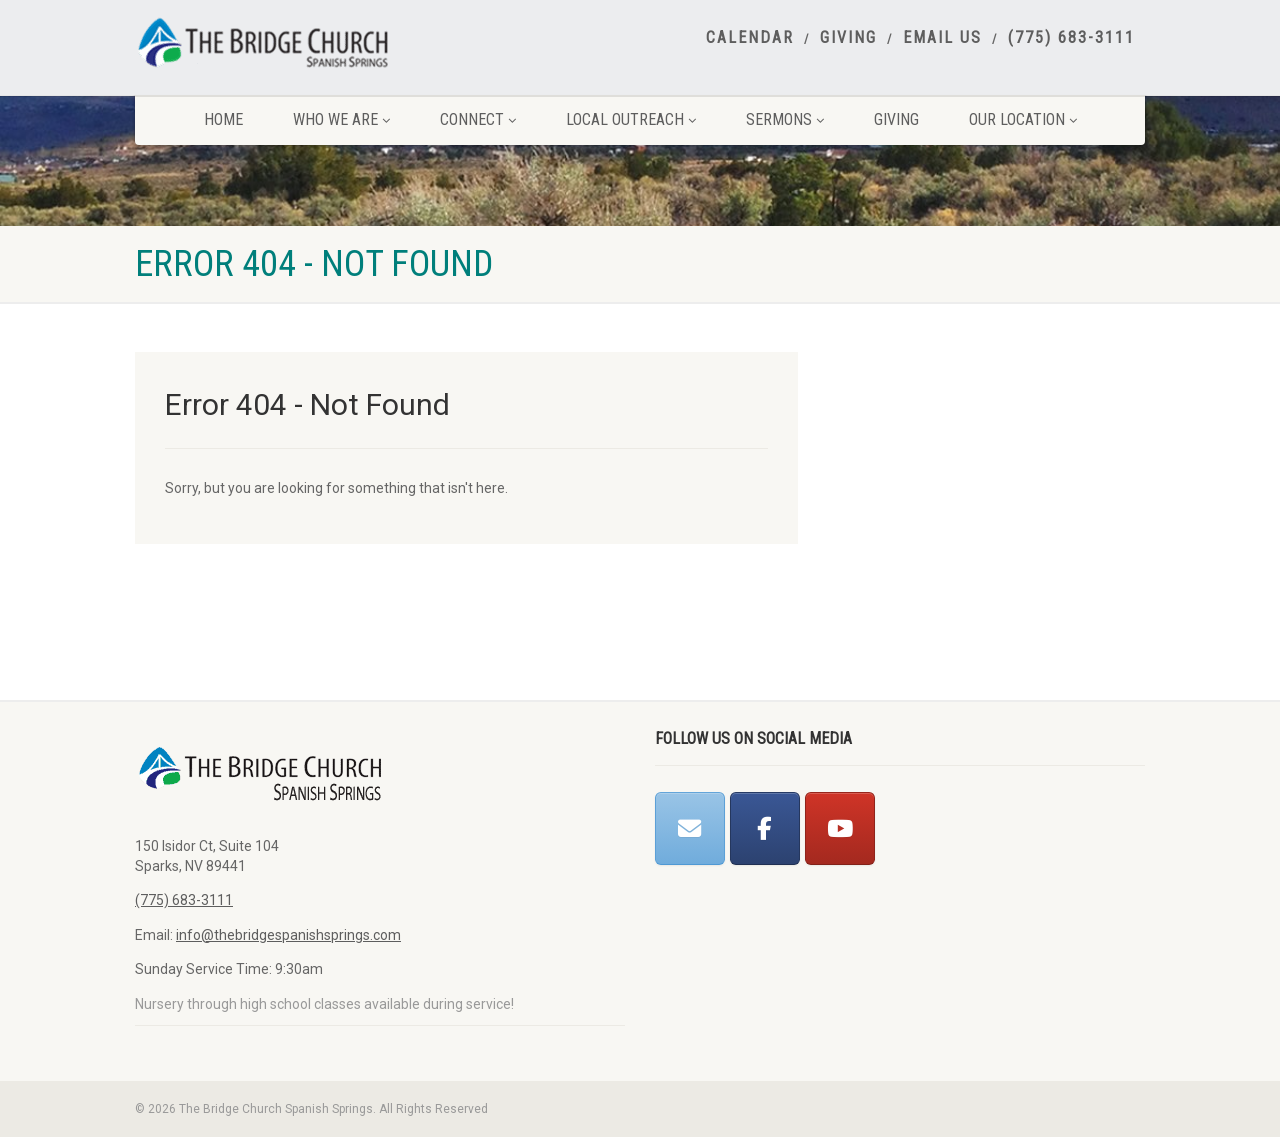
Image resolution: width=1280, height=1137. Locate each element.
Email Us (942, 38)
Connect (478, 119)
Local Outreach (631, 119)
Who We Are (341, 119)
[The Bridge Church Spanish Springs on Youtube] (840, 828)
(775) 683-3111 (1071, 38)
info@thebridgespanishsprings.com (288, 935)
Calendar (750, 38)
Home (223, 119)
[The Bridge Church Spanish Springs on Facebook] (765, 828)
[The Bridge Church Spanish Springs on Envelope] (690, 828)
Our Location (1023, 119)
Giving (848, 38)
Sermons (785, 119)
